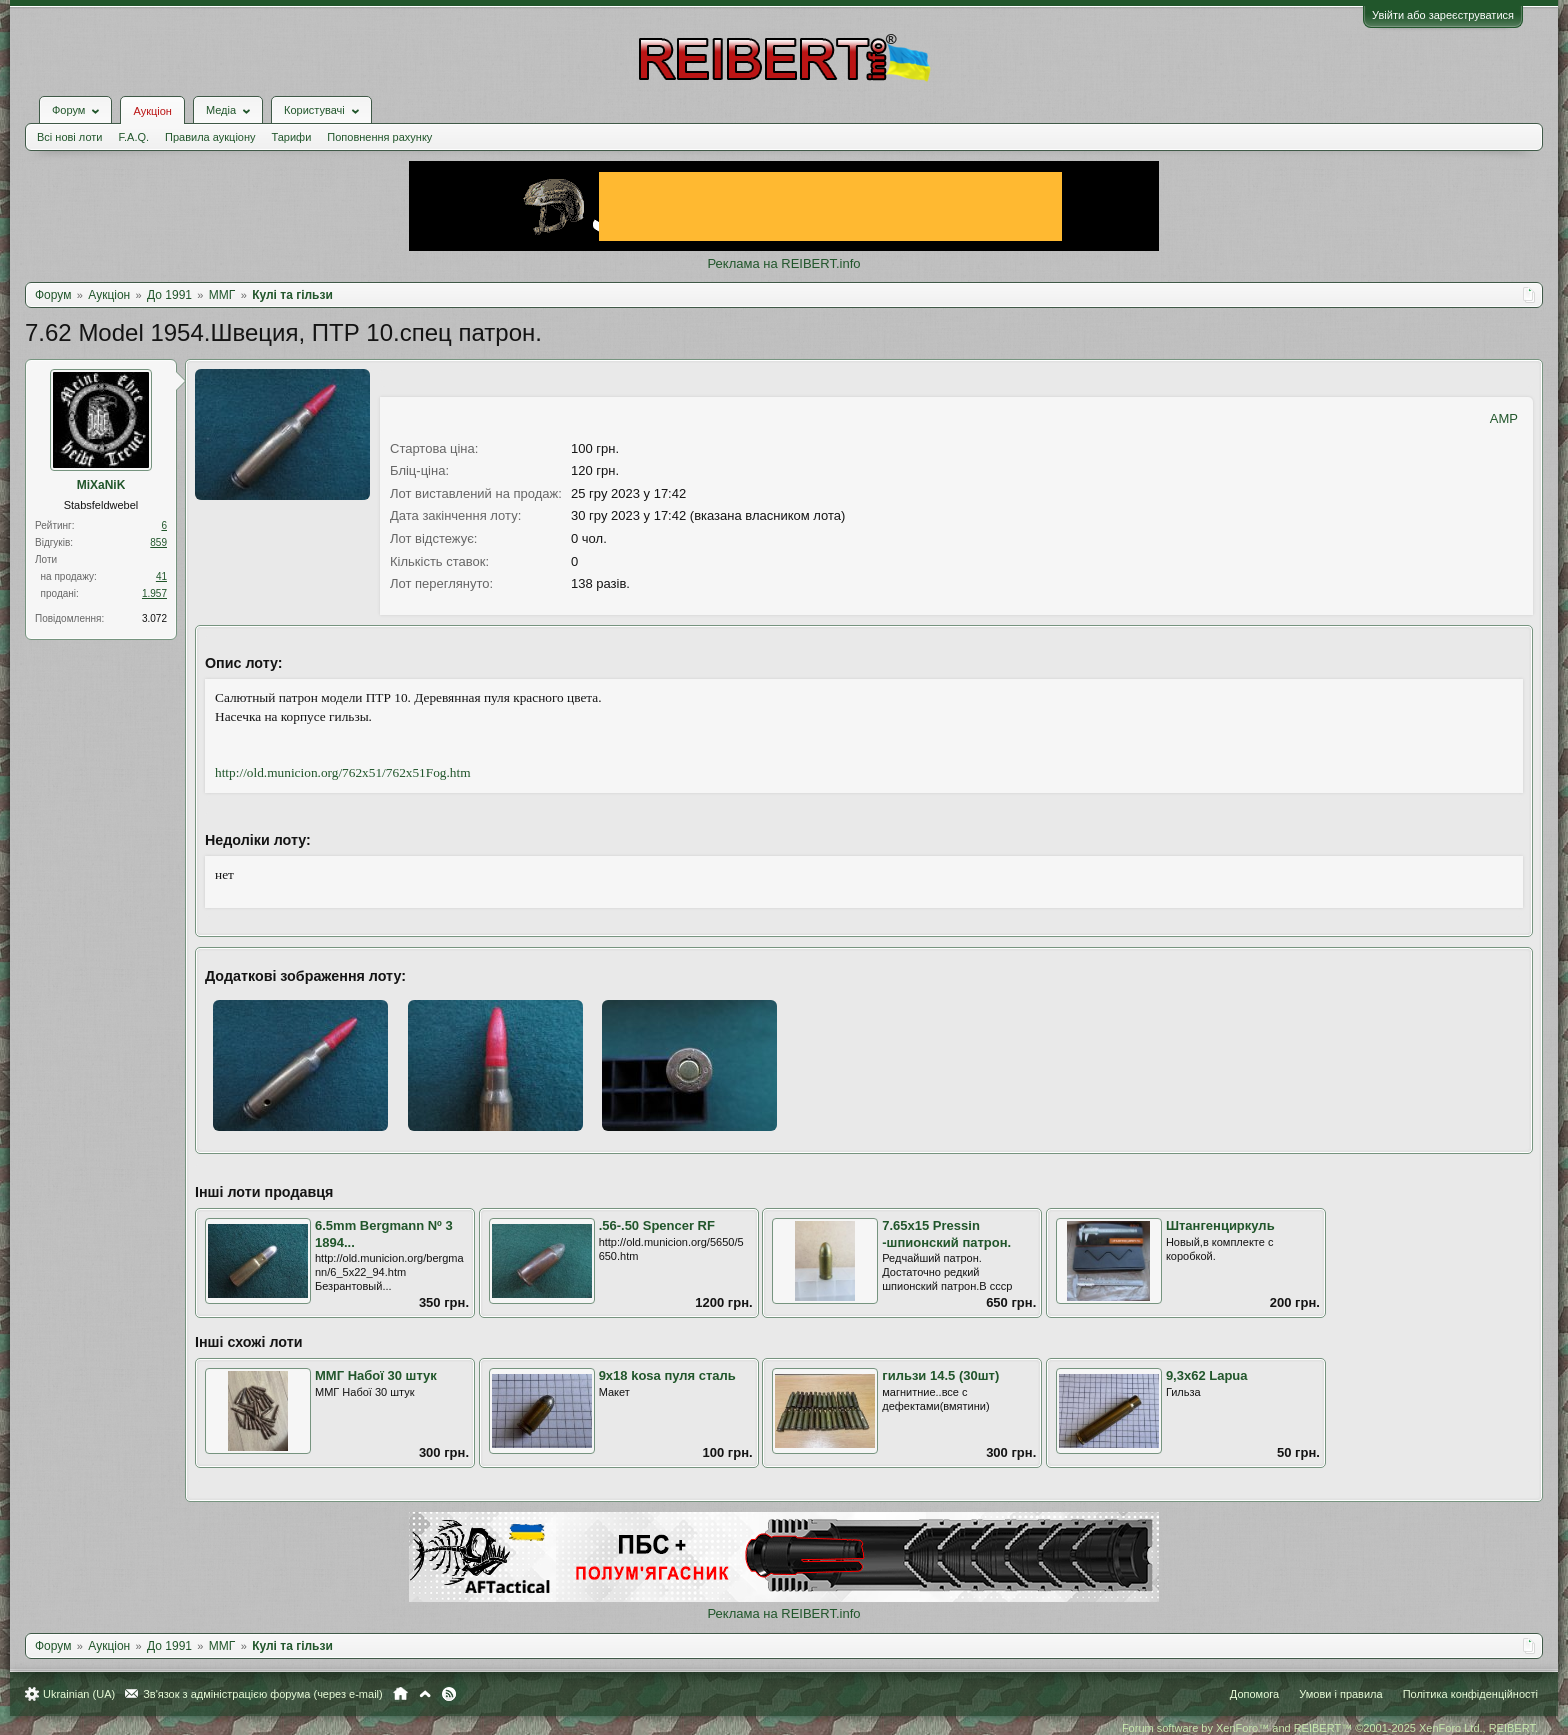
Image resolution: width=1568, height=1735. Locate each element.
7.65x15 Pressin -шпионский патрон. (946, 1234)
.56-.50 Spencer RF (657, 1225)
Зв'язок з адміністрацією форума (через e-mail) (263, 1694)
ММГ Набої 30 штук (376, 1375)
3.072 (154, 618)
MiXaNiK (101, 485)
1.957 (154, 593)
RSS (449, 1694)
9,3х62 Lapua (1207, 1375)
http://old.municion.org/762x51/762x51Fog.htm (343, 772)
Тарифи (292, 137)
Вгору (425, 1694)
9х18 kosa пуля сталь (667, 1375)
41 (161, 576)
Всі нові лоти (69, 137)
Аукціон (152, 111)
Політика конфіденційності (1470, 1694)
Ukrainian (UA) (79, 1694)
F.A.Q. (133, 137)
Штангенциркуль (1220, 1225)
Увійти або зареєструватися (1443, 15)
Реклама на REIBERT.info (783, 263)
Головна (400, 1694)
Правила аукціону (210, 137)
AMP (1504, 418)
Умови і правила (1340, 1694)
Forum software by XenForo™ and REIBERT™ (1330, 1728)
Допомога (1254, 1694)
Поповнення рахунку (379, 137)
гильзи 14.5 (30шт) (940, 1375)
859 (158, 542)
